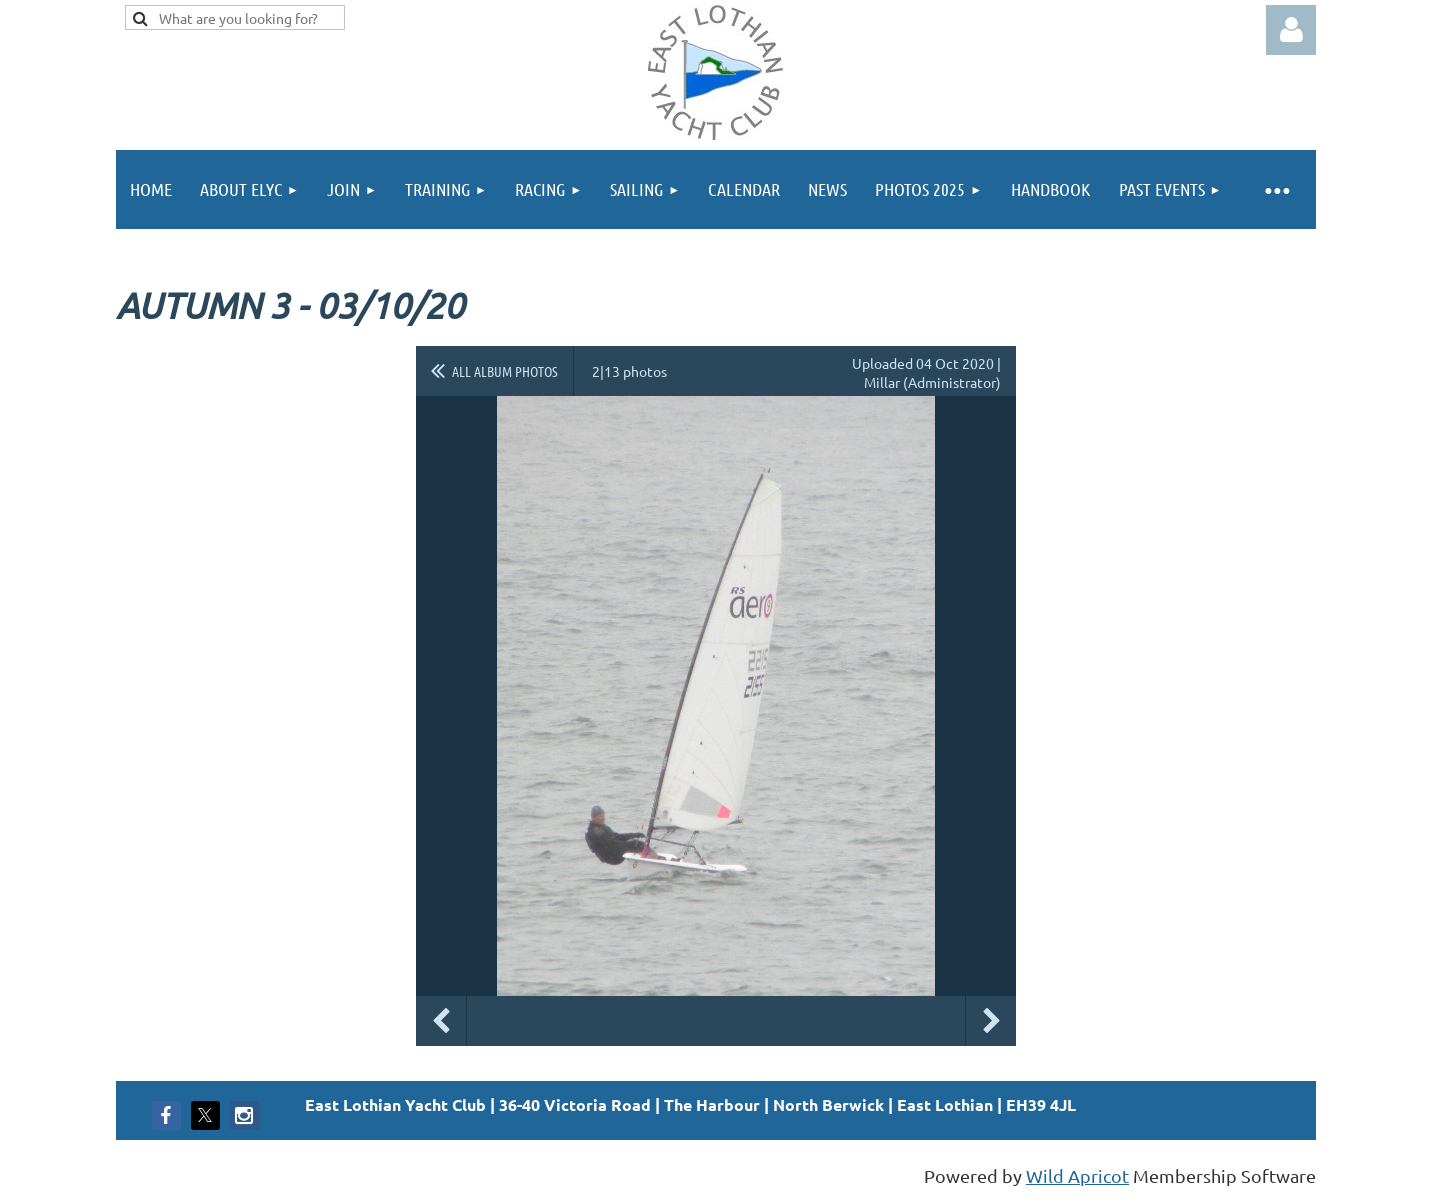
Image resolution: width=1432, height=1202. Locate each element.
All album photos (505, 371)
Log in (1291, 30)
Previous (441, 1021)
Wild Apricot (1077, 1175)
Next (991, 1021)
